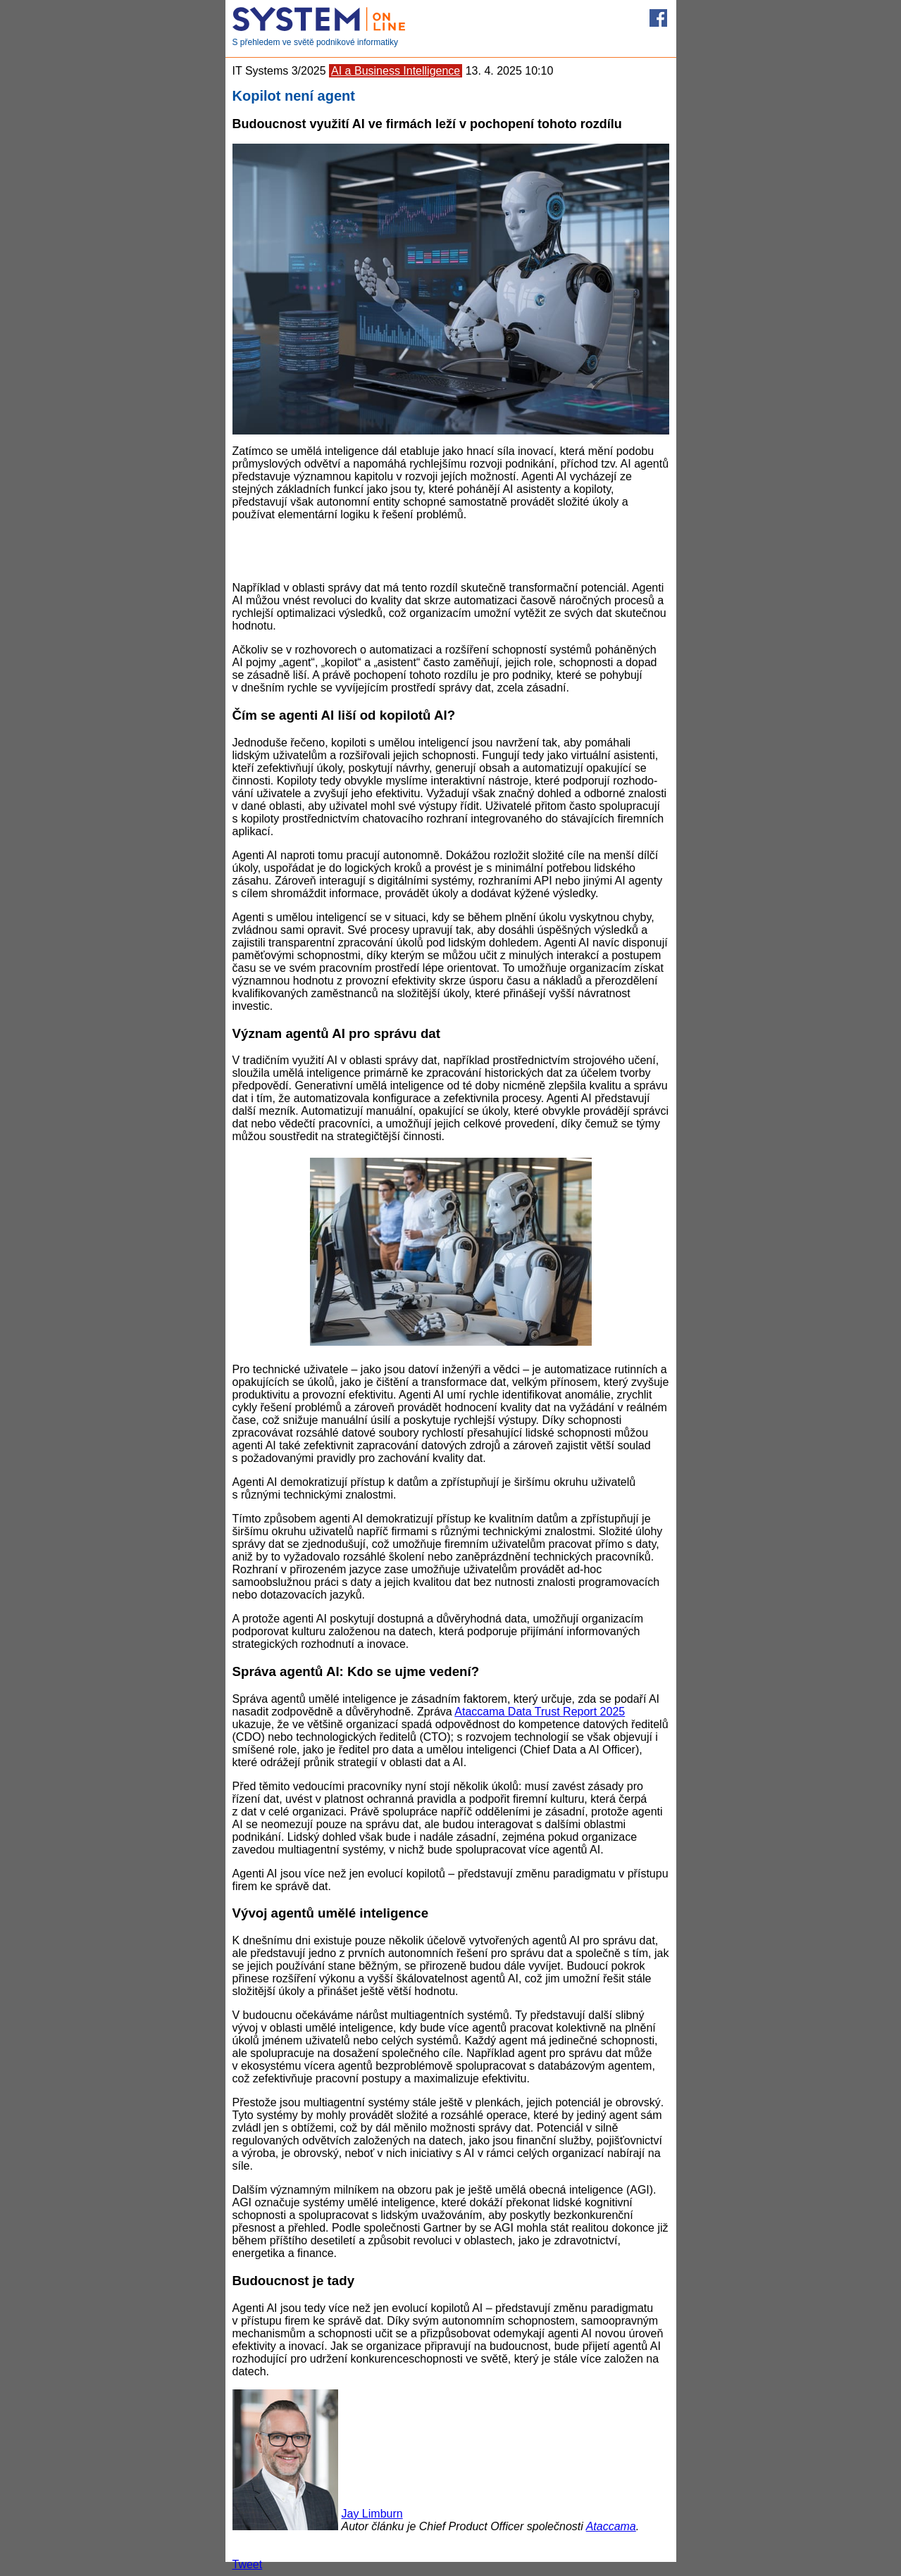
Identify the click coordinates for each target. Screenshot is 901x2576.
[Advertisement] (451, 550)
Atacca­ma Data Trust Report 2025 (539, 1712)
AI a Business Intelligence (395, 71)
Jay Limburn (372, 2514)
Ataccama (611, 2526)
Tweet (247, 2564)
